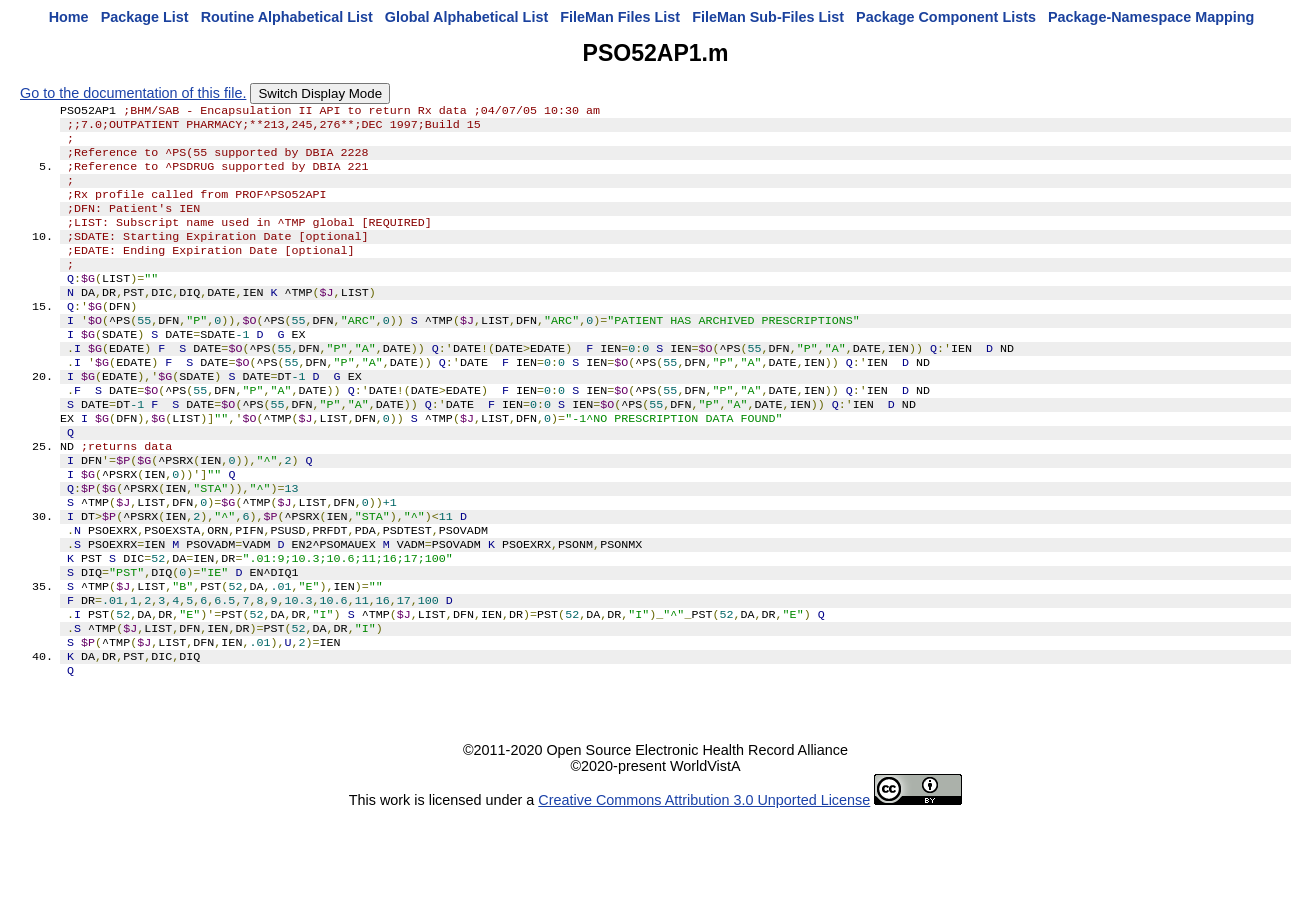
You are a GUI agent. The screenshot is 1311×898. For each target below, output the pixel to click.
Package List (145, 17)
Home (69, 17)
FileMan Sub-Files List (768, 17)
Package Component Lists (946, 17)
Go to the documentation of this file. (133, 93)
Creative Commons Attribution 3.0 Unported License (704, 882)
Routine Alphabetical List (287, 17)
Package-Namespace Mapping (1151, 17)
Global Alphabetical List (466, 17)
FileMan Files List (620, 17)
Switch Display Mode (320, 93)
